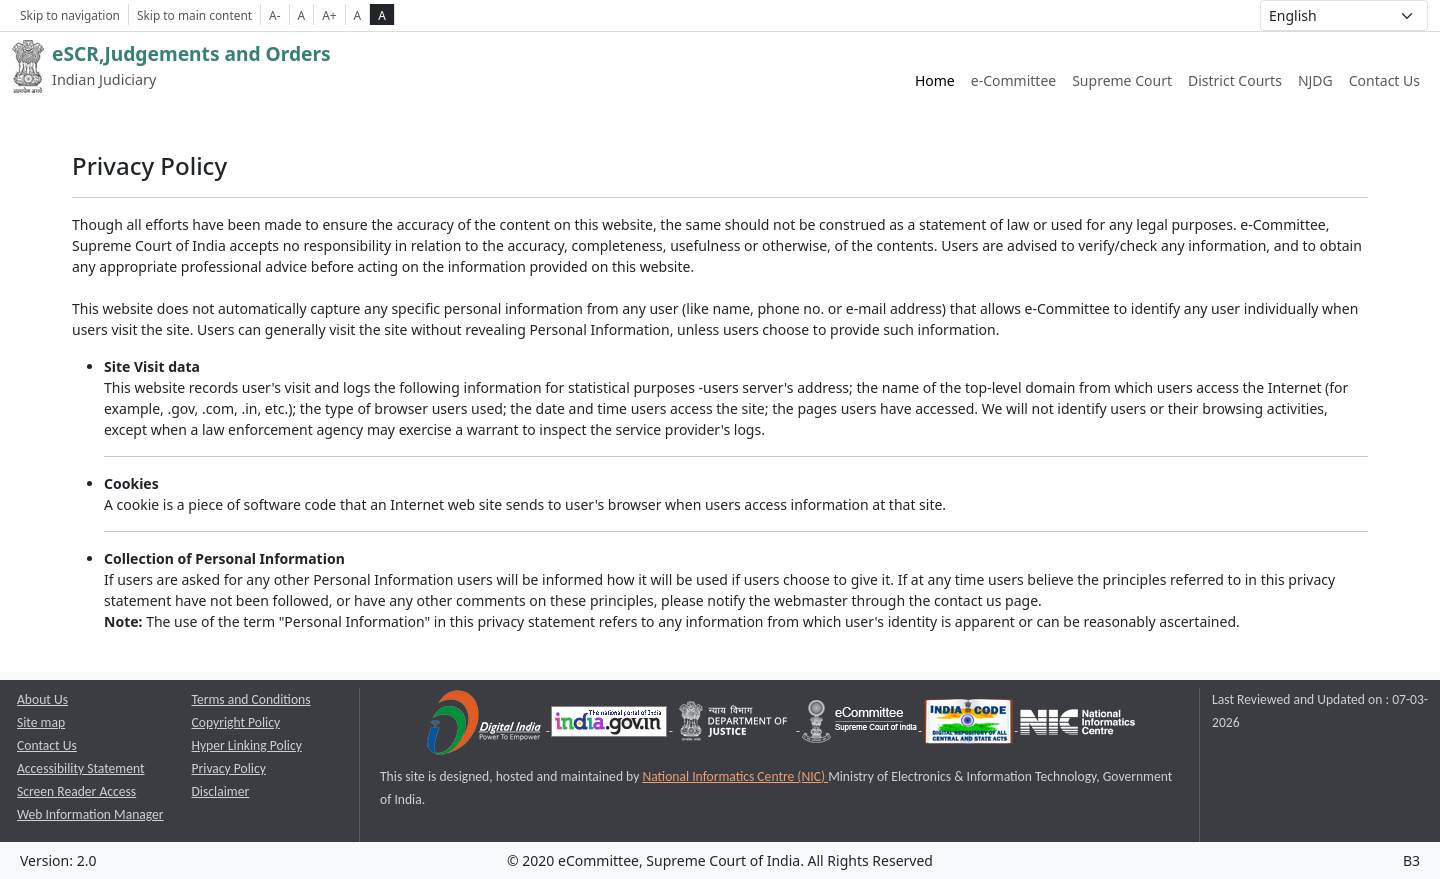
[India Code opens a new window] (970, 725)
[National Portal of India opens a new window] (610, 725)
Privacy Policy (229, 768)
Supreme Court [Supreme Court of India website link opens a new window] (1122, 80)
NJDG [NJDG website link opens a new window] (1315, 80)
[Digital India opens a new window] (485, 725)
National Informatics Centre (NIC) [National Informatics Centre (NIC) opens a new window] (735, 776)
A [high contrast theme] (382, 15)
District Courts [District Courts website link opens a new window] (1235, 80)
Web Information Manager (90, 814)
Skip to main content (194, 15)
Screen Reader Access (76, 791)
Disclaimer (221, 791)
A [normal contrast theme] (358, 15)
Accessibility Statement (81, 768)
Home (935, 80)
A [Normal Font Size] (302, 15)
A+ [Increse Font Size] (329, 15)
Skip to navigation (70, 15)
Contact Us (1384, 80)
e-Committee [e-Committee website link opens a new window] (1013, 80)
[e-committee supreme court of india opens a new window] (861, 725)
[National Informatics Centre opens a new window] (1077, 725)
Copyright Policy (236, 722)
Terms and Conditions (251, 699)
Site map (41, 722)
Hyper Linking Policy (247, 745)
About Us (42, 699)
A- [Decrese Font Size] (274, 15)
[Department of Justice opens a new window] (735, 725)
